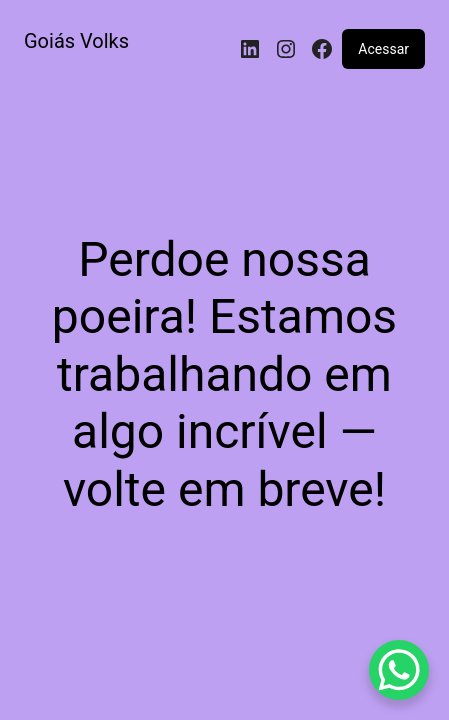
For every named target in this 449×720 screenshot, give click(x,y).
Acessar (383, 49)
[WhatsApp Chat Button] (399, 670)
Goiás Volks (76, 41)
